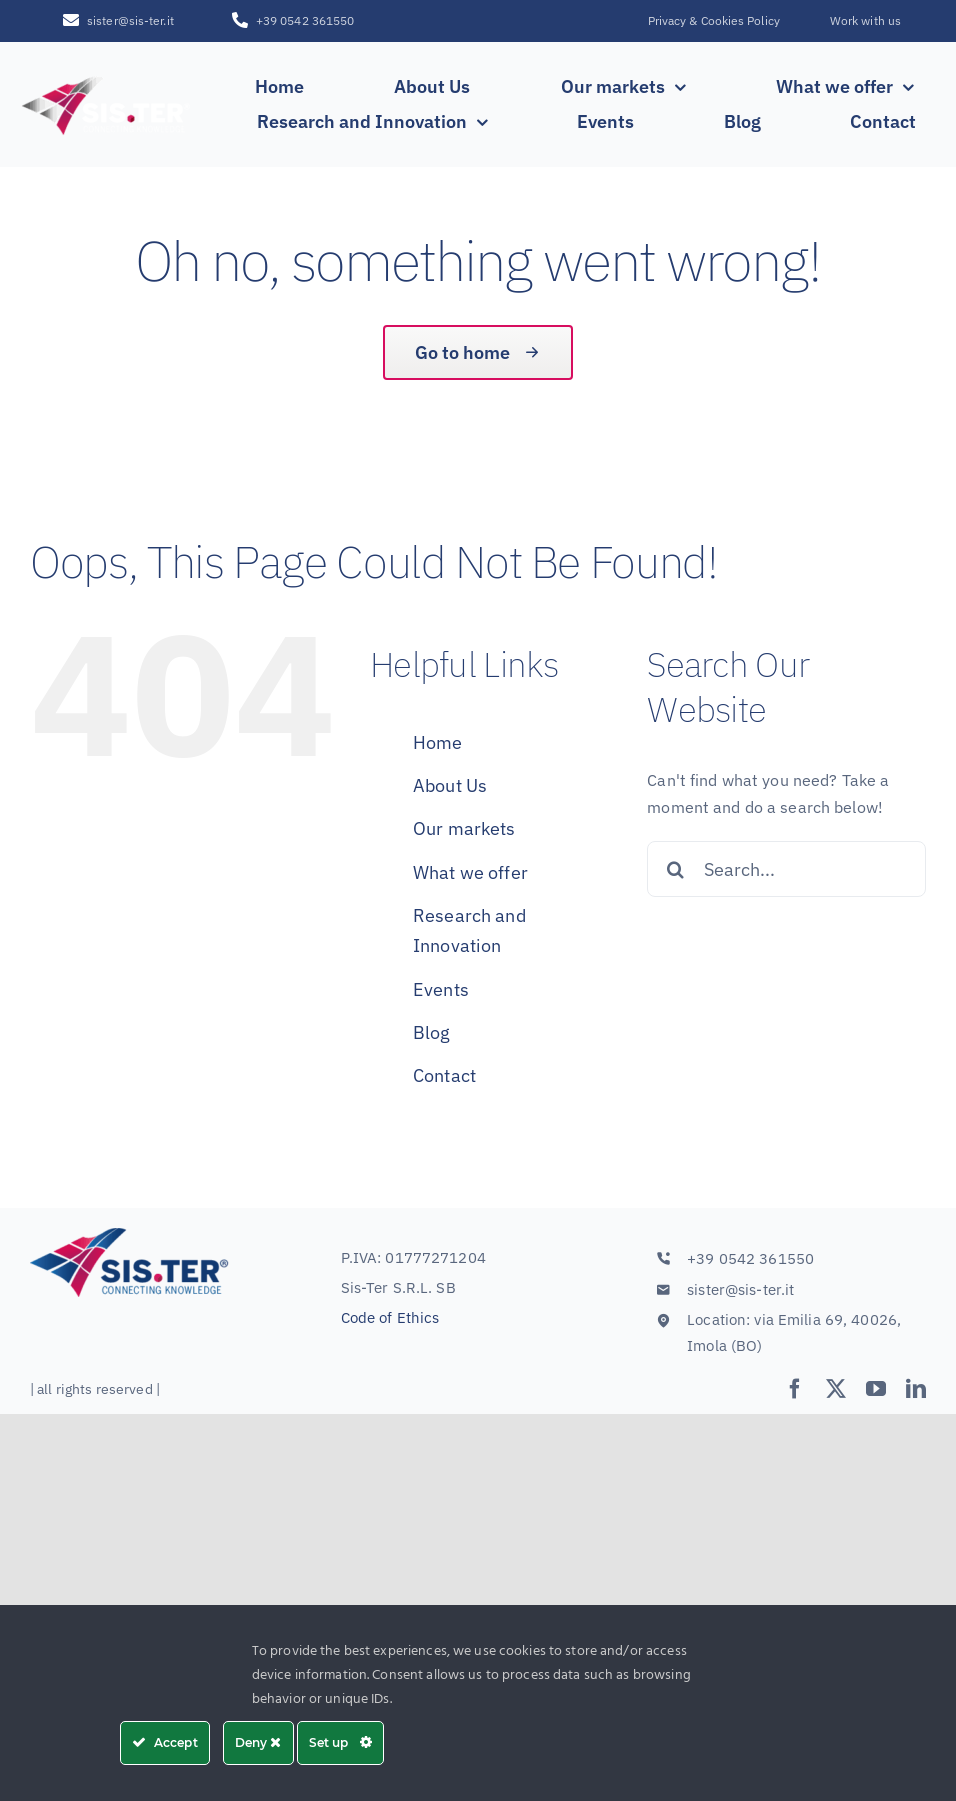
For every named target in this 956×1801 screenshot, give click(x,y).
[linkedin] (916, 1389)
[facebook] (795, 1389)
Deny (258, 1742)
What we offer (470, 872)
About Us (450, 785)
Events (441, 989)
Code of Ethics (390, 1317)
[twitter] (836, 1389)
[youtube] (876, 1389)
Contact (444, 1075)
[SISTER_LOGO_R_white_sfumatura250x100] (106, 79)
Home (438, 742)
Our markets (464, 828)
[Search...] (786, 869)
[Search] (675, 869)
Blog (432, 1032)
